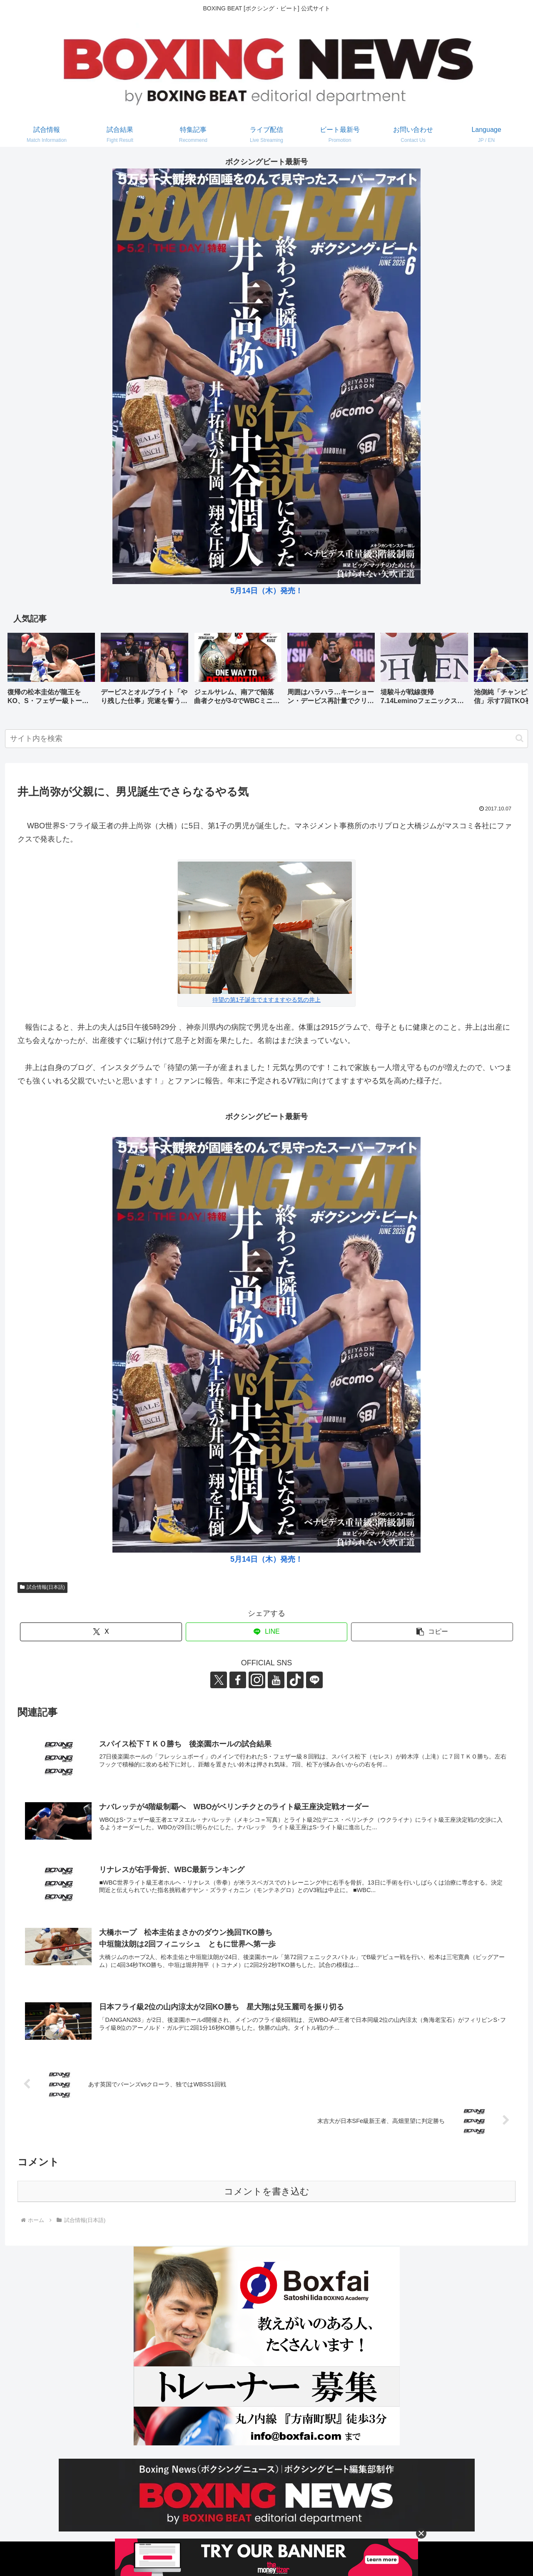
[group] (51, 671)
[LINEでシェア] (267, 1631)
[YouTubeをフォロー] (276, 1680)
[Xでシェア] (101, 1631)
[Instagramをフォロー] (257, 1680)
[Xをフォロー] (218, 1680)
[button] (513, 671)
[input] (266, 738)
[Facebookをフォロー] (237, 1680)
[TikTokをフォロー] (295, 1680)
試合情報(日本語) (42, 1587)
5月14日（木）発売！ (266, 591)
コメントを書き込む (266, 2191)
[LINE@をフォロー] (314, 1680)
